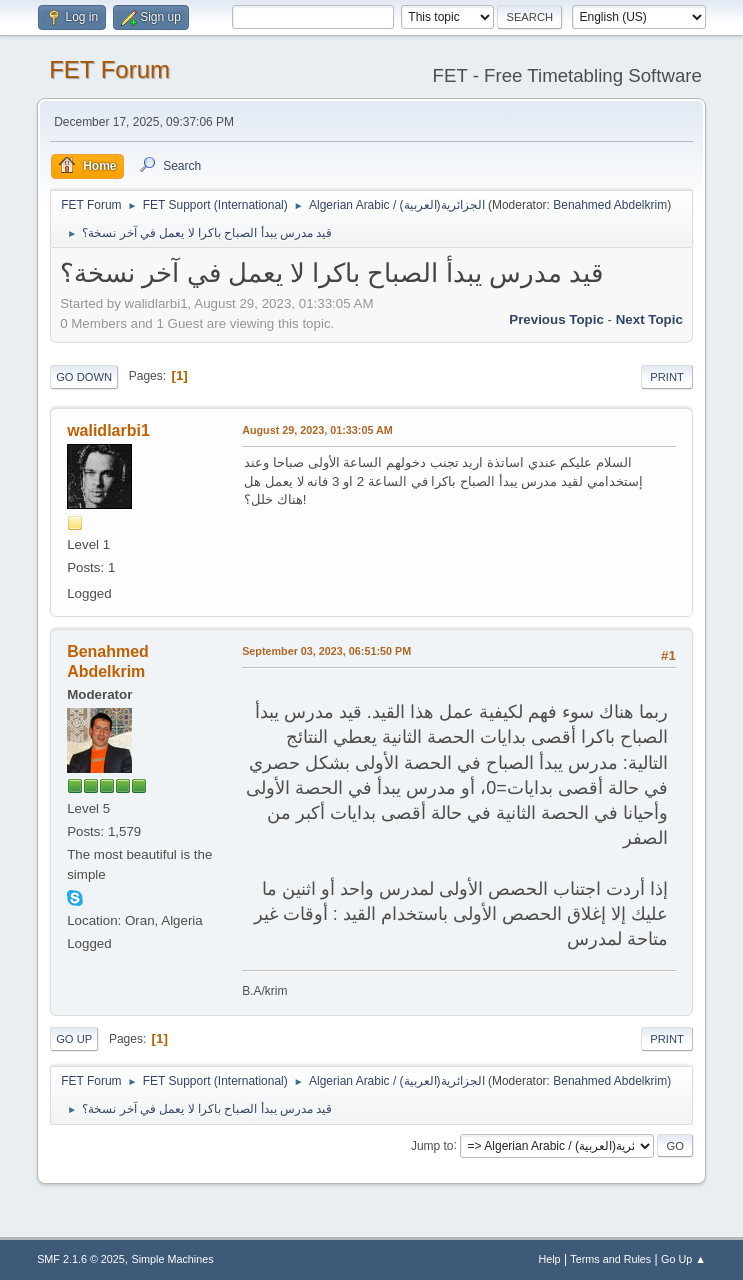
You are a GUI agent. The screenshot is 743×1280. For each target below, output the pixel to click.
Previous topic (556, 319)
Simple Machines (172, 1259)
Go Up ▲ (683, 1259)
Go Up (74, 1039)
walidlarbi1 (108, 430)
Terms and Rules (610, 1259)
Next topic (649, 319)
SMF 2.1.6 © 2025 (81, 1259)
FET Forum (109, 69)
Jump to (432, 1145)
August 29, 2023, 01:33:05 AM (317, 430)
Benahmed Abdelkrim (610, 205)
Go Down (84, 377)
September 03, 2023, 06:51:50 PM (326, 651)
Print (667, 377)
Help (549, 1259)
